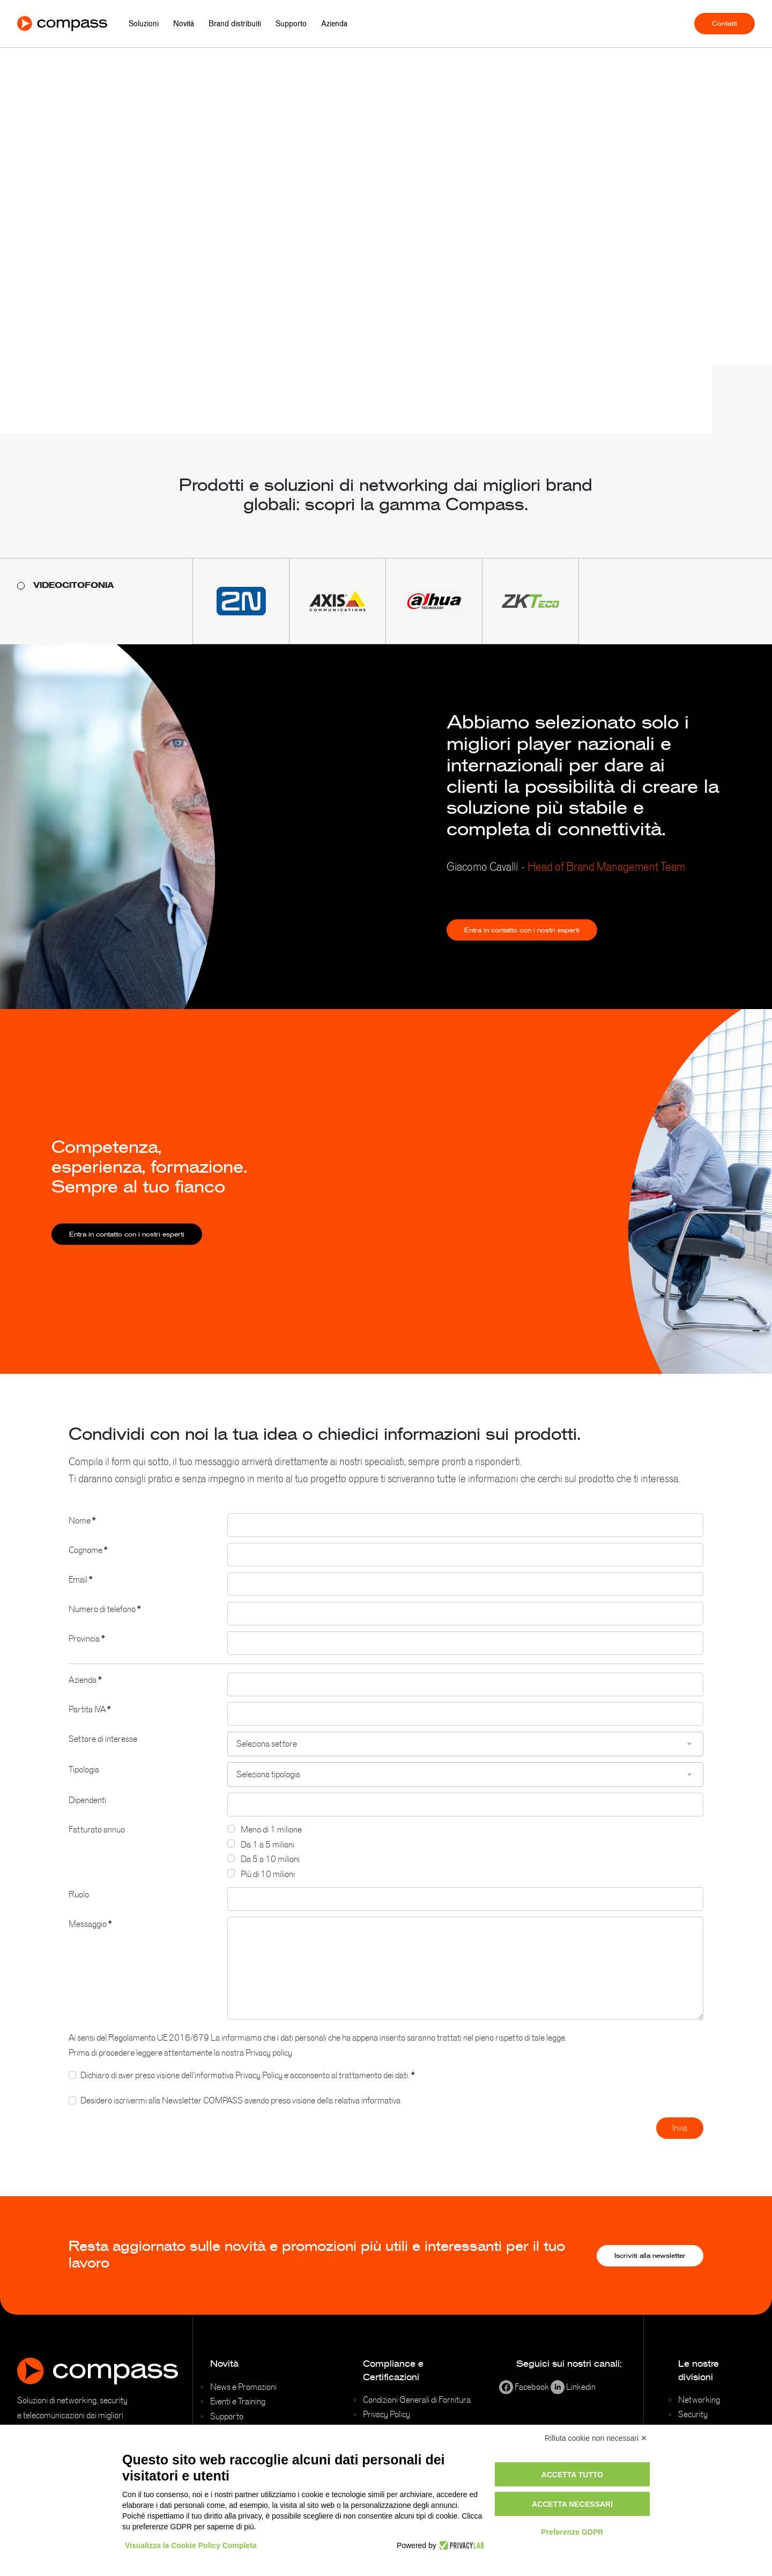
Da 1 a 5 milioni (267, 1858)
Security (693, 2414)
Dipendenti (87, 1814)
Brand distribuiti (235, 23)
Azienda (334, 23)
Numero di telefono (104, 1622)
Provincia (87, 1652)
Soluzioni (144, 23)
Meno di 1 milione (271, 1843)
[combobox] (465, 1758)
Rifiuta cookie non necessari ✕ (596, 2438)
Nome (82, 1534)
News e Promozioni (243, 2387)
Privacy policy (269, 2066)
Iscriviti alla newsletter (650, 2256)
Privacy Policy (386, 2414)
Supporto (291, 23)
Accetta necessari (572, 2504)
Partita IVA (89, 1723)
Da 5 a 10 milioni (270, 1873)
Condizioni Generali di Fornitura (417, 2399)
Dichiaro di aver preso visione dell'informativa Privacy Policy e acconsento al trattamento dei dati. (247, 2088)
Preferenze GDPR (572, 2532)
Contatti (724, 23)
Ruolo (79, 1908)
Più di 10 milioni (268, 1888)
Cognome (88, 1563)
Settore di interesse (103, 1752)
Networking (699, 2399)
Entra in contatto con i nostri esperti (522, 943)
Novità (183, 23)
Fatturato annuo (97, 1843)
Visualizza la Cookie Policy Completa (191, 2545)
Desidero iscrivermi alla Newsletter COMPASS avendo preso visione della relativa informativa (240, 2114)
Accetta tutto (572, 2474)
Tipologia (84, 1783)
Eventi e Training (237, 2401)
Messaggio (90, 1937)
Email (80, 1593)
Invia (679, 2141)
